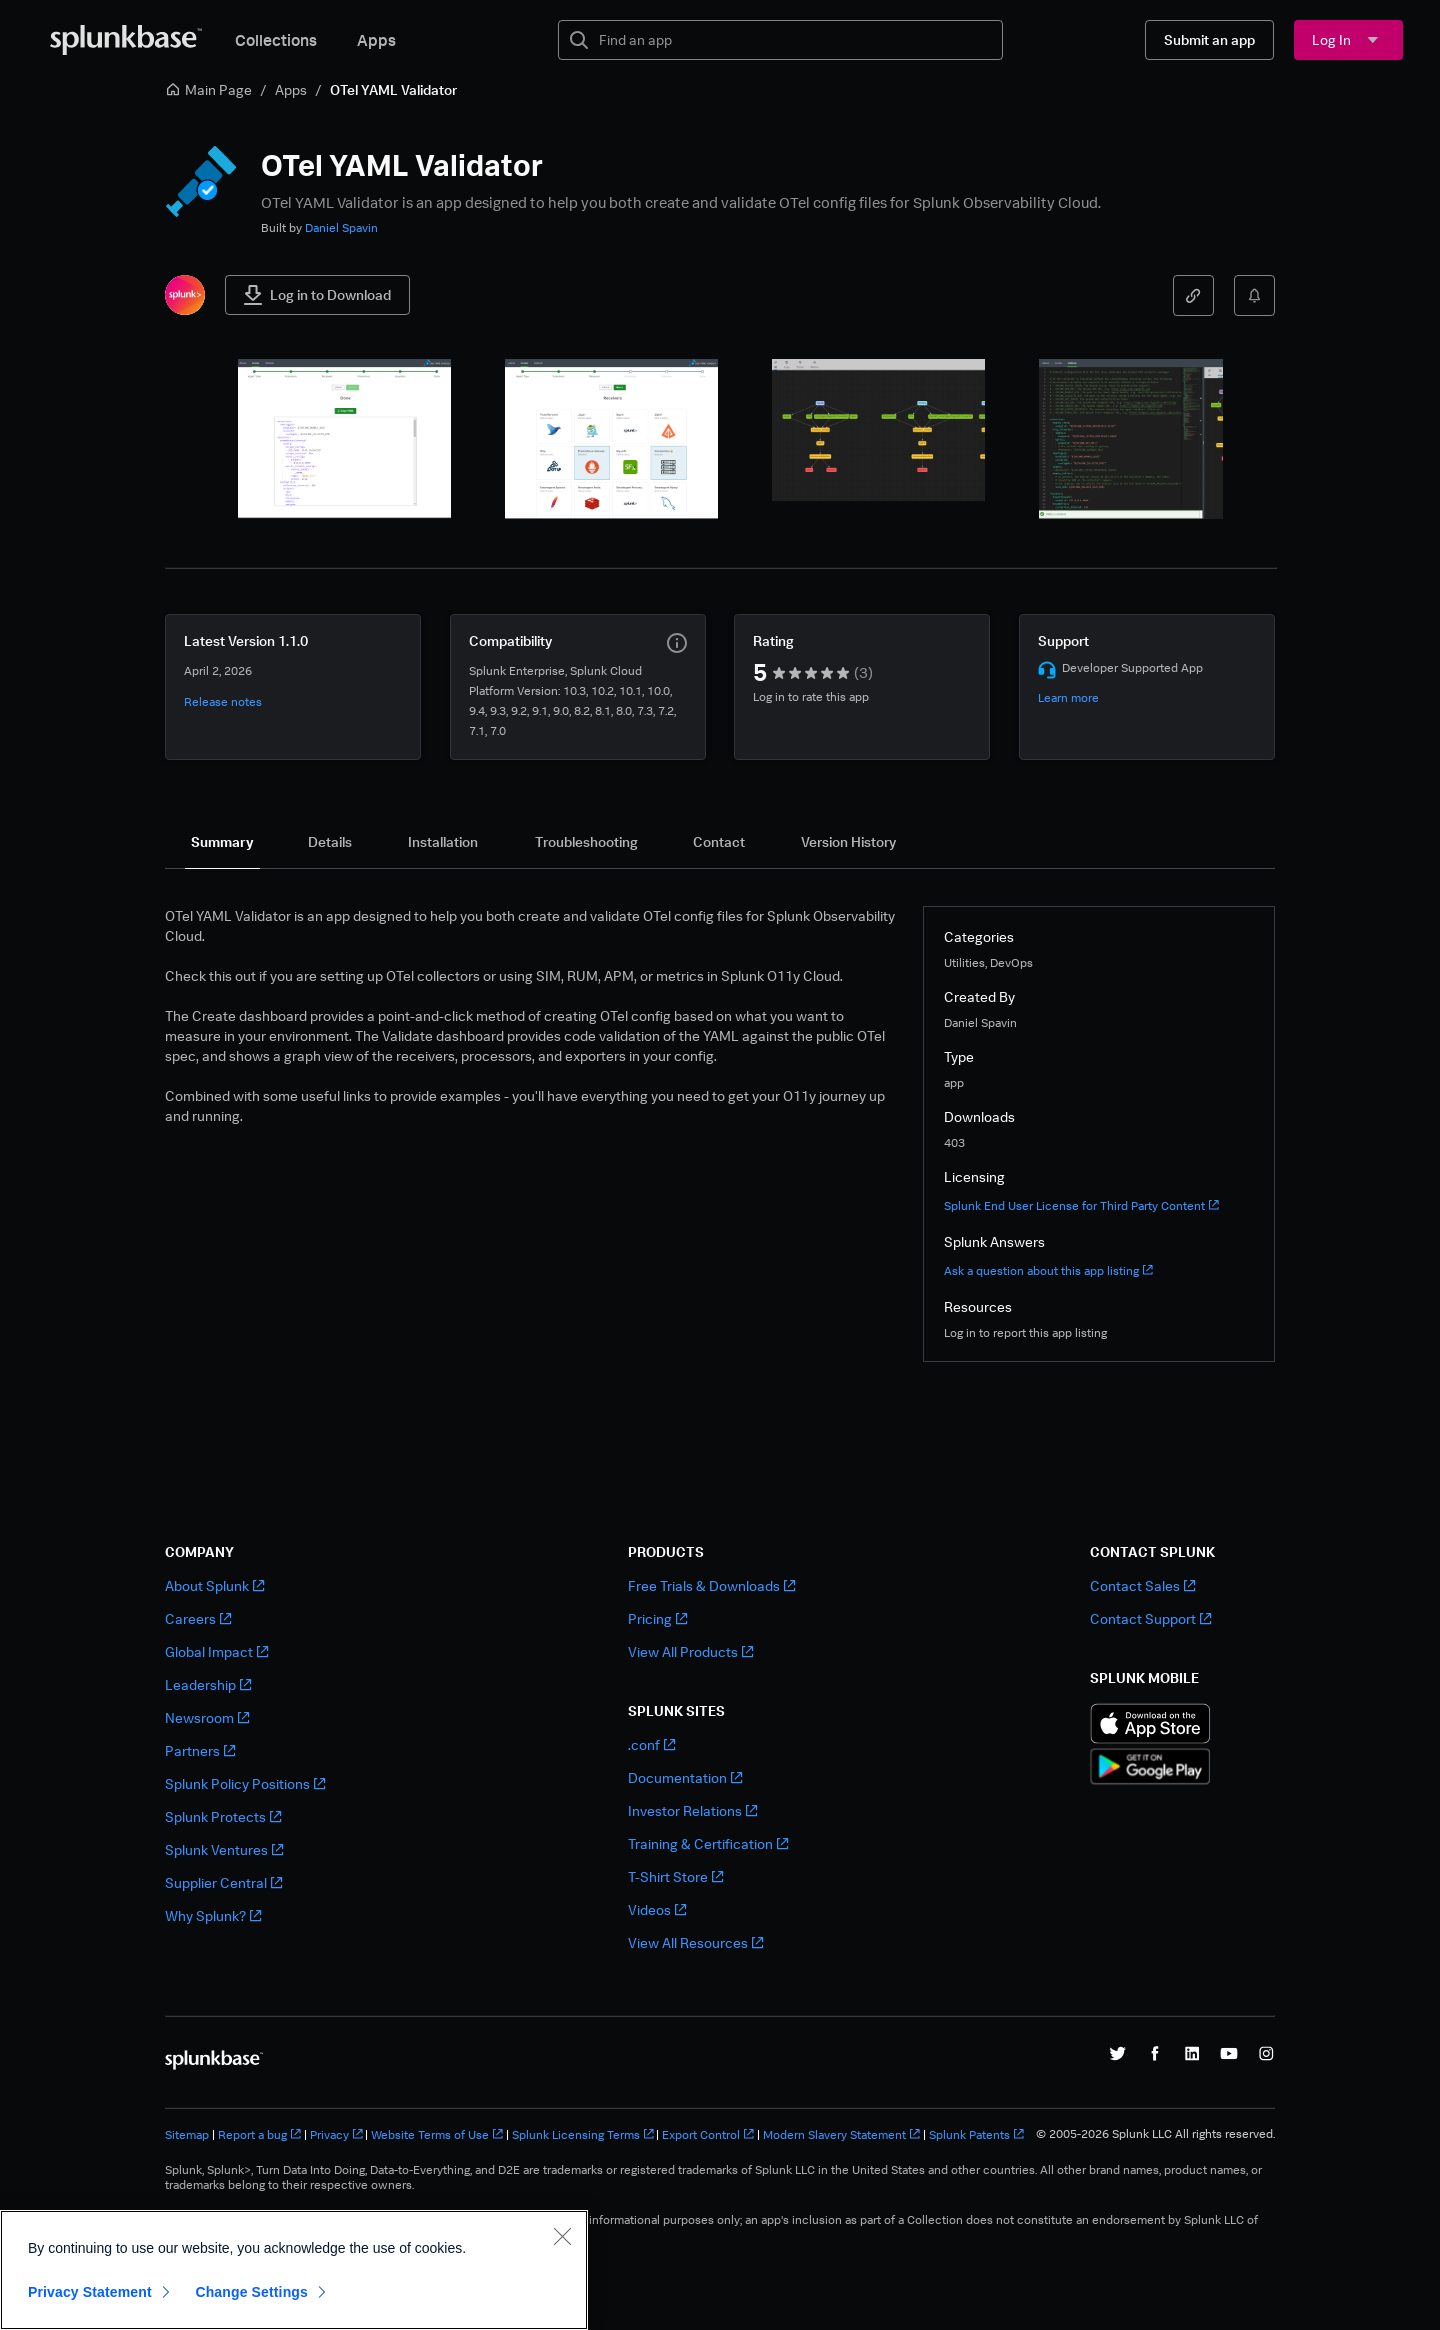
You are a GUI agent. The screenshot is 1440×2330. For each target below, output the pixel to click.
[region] (294, 2270)
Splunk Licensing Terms (583, 2134)
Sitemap (187, 2134)
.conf (651, 1744)
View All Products (690, 1651)
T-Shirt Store (675, 1876)
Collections (276, 40)
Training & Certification (708, 1843)
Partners (200, 1750)
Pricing (657, 1618)
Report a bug (259, 2134)
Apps (376, 40)
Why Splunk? (213, 1915)
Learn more (1068, 697)
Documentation (685, 1777)
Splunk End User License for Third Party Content (1081, 1205)
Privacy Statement (90, 2292)
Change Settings (251, 2292)
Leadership (208, 1684)
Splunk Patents (976, 2134)
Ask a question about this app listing (1048, 1270)
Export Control (708, 2134)
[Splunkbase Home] (126, 40)
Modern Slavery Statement (841, 2134)
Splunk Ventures (224, 1849)
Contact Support (1150, 1618)
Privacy (336, 2134)
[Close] (562, 2236)
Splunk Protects (223, 1816)
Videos (657, 1909)
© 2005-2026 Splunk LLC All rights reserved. (1155, 2134)
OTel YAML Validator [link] (393, 89)
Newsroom (207, 1717)
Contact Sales (1142, 1585)
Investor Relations (692, 1810)
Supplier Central (223, 1882)
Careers (198, 1618)
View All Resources (695, 1942)
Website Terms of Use (437, 2134)
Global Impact (216, 1651)
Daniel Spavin (341, 227)
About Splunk (214, 1585)
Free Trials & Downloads (711, 1585)
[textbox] (794, 40)
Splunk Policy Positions (245, 1783)
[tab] (222, 842)
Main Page (208, 89)
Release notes (223, 701)
